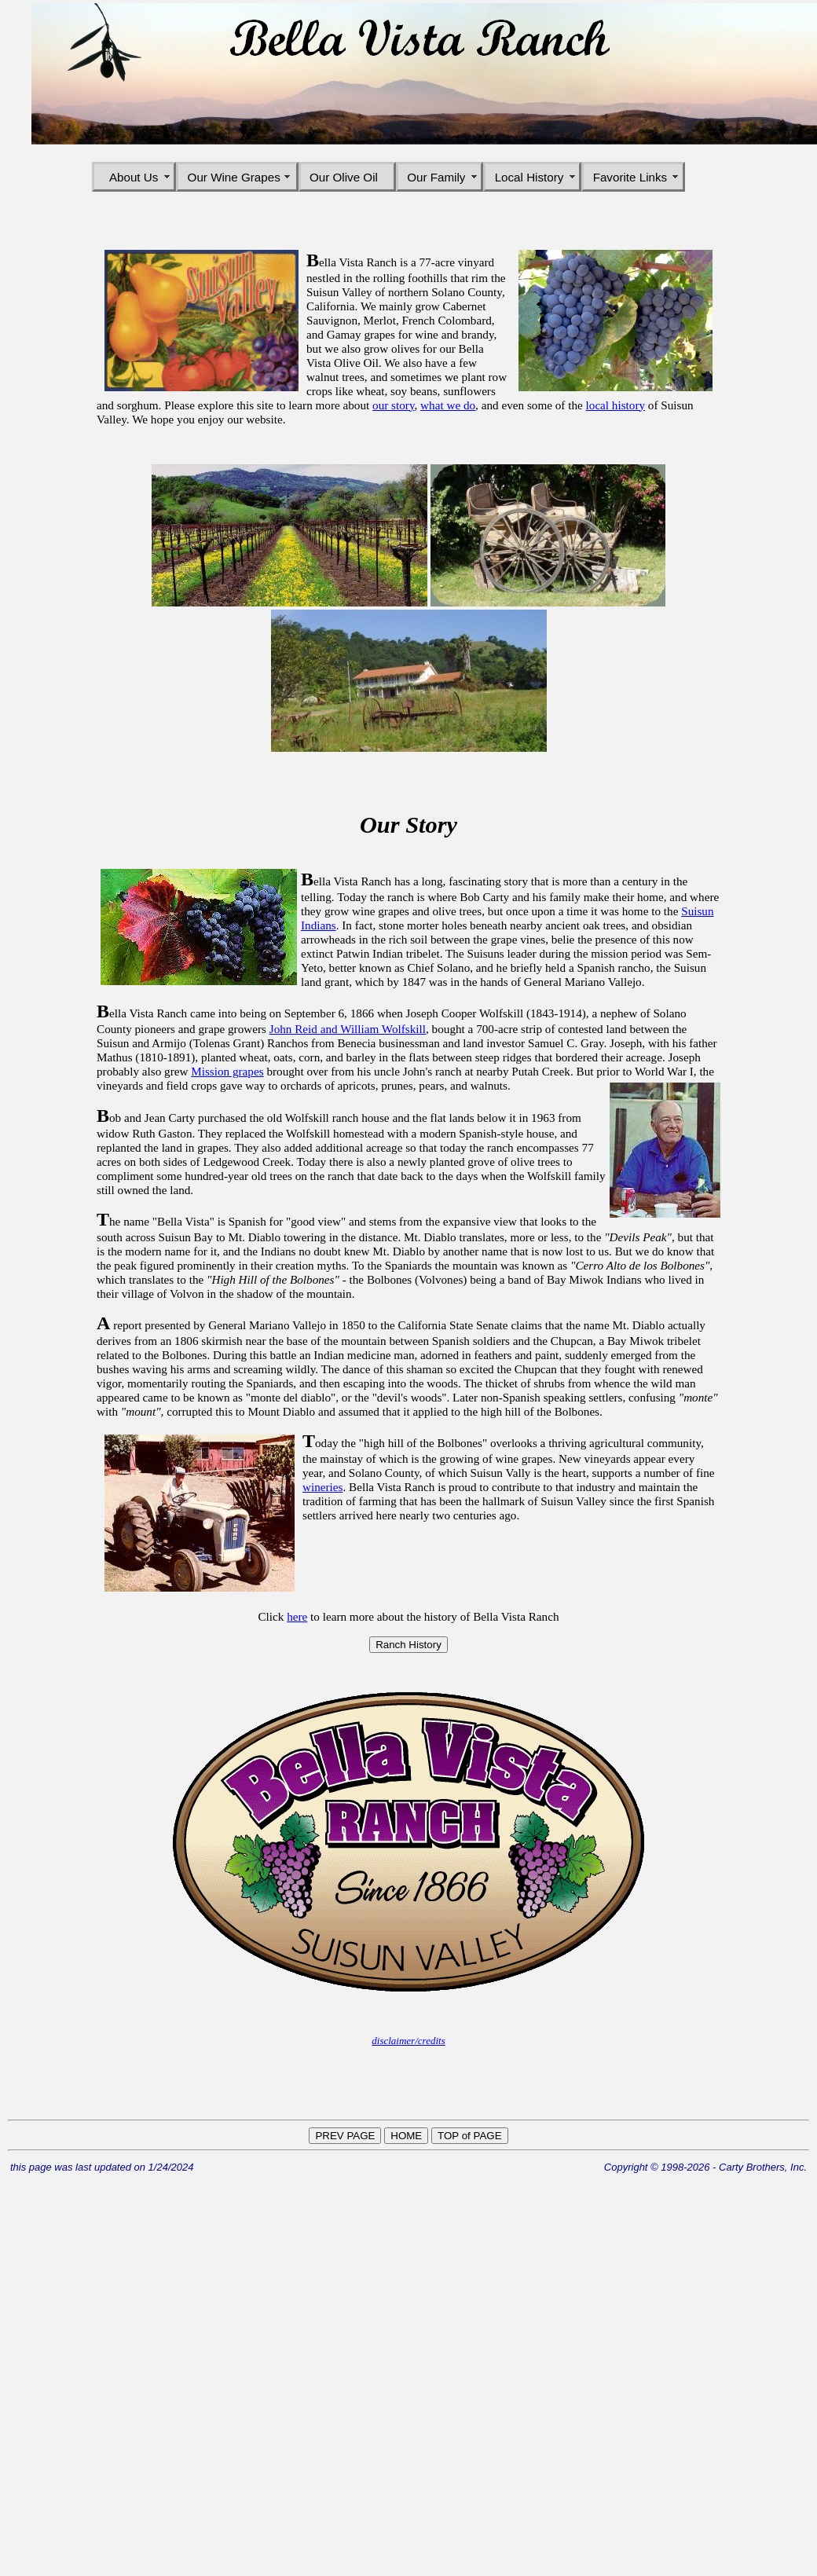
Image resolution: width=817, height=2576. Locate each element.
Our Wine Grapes (238, 177)
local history (616, 405)
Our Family (439, 177)
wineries (322, 1486)
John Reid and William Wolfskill (347, 1028)
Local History (532, 177)
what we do (447, 405)
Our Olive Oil (347, 177)
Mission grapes (227, 1071)
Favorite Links (633, 177)
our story (393, 405)
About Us (134, 177)
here (297, 1616)
